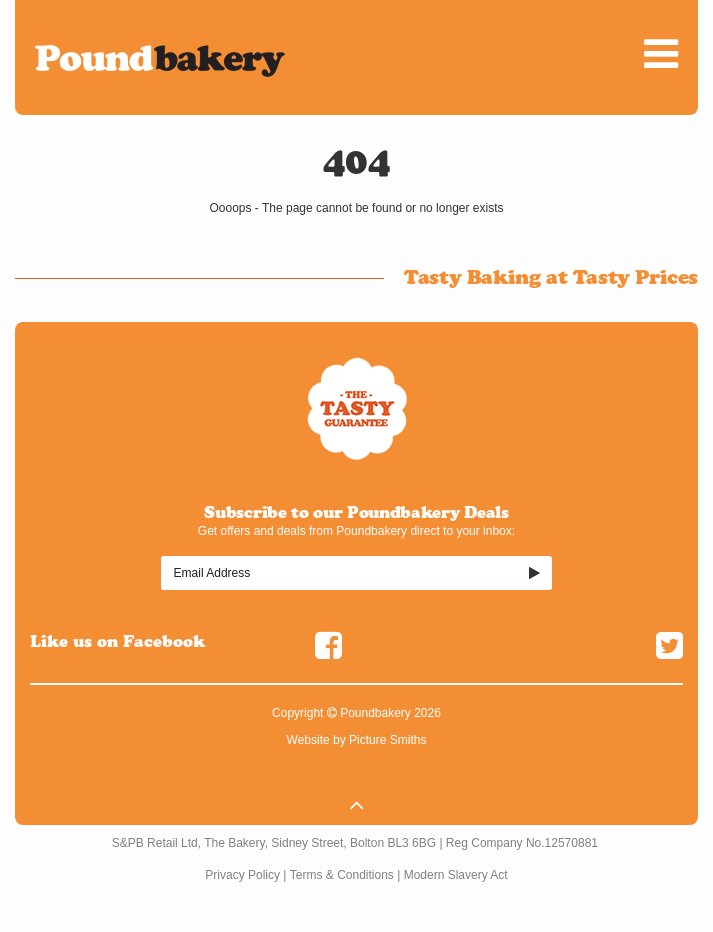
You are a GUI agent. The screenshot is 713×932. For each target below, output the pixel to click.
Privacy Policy (242, 875)
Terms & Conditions (342, 875)
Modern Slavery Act (456, 875)
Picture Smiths (387, 740)
